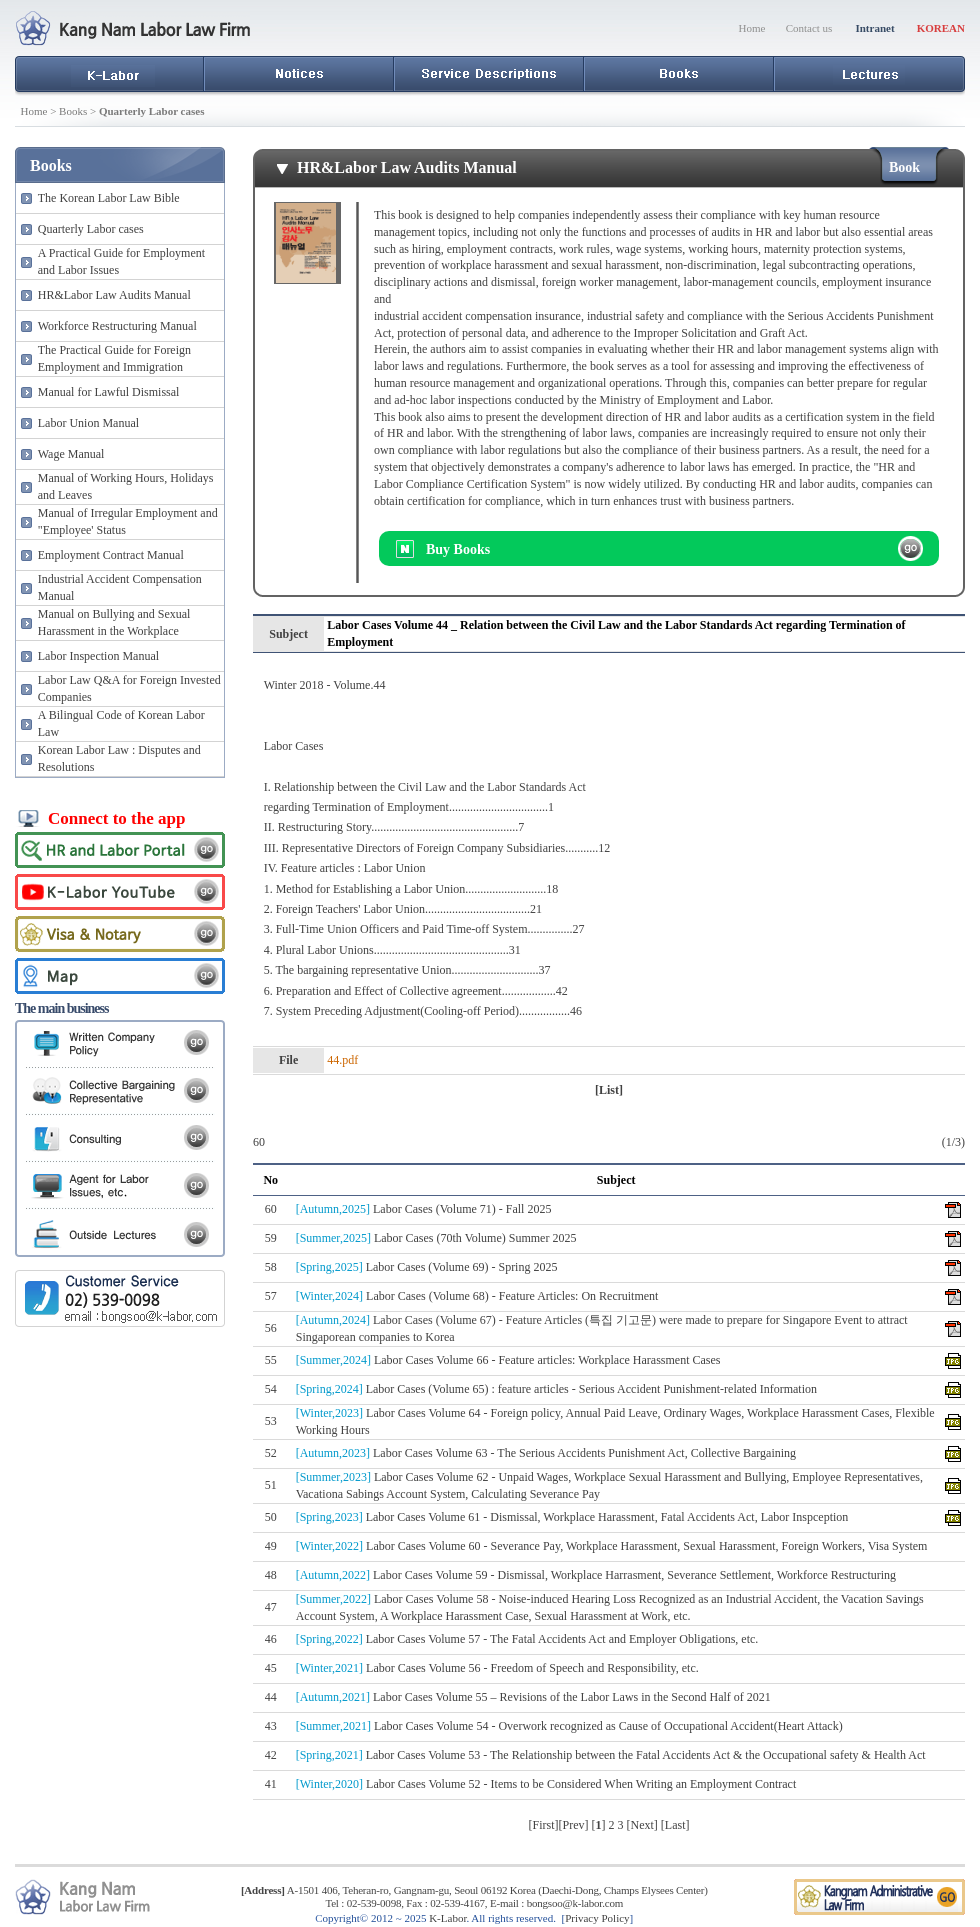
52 (271, 1453)
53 (271, 1421)
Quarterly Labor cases (91, 229)
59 (271, 1238)
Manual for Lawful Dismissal (109, 392)
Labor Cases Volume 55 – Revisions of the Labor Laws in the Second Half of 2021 (533, 1697)
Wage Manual (71, 454)
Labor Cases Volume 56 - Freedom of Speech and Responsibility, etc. (497, 1668)
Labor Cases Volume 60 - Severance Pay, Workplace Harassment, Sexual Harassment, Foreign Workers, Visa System (612, 1546)
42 (271, 1755)
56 (271, 1328)
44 (271, 1697)
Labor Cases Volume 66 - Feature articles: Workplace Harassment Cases (508, 1360)
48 (271, 1575)
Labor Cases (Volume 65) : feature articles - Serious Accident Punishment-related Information (556, 1389)
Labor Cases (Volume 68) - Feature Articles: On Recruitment (477, 1296)
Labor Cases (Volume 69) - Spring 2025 (427, 1267)
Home (752, 28)
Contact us (809, 28)
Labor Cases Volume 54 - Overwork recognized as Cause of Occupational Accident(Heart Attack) (569, 1726)
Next (642, 1825)
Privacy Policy (597, 1918)
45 (271, 1668)
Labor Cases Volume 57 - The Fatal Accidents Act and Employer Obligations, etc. (527, 1639)
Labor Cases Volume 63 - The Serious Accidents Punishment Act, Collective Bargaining (546, 1453)
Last (675, 1825)
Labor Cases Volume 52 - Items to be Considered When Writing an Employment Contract (546, 1784)
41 (271, 1784)
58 (271, 1267)
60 (271, 1209)
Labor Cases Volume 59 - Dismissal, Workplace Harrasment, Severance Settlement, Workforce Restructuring (596, 1575)
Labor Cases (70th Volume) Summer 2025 (436, 1238)
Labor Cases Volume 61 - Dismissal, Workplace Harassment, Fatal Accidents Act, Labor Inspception (572, 1517)
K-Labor (447, 1918)
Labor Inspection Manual (98, 656)
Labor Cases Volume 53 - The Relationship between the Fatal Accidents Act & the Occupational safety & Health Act (611, 1755)
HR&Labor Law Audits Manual (114, 295)
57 (271, 1296)
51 (271, 1485)
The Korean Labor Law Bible (109, 198)
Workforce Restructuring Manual (117, 326)
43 (271, 1726)
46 (271, 1639)
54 (271, 1389)
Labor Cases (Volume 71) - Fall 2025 (424, 1209)
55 (271, 1360)
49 (271, 1546)
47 (271, 1607)
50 (271, 1517)
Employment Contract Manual (111, 555)
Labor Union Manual (88, 423)
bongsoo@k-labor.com (575, 1903)
